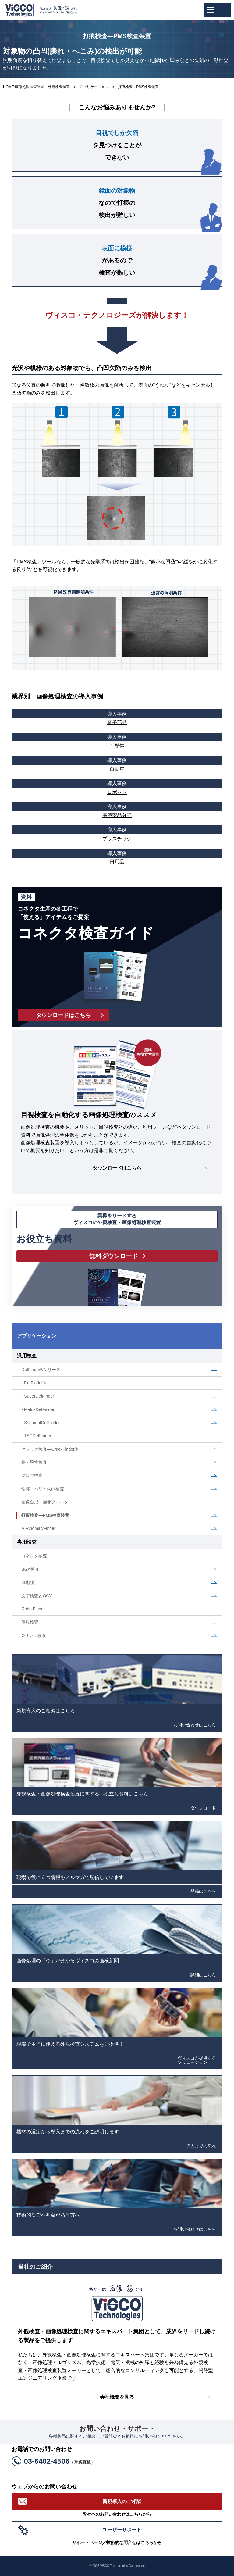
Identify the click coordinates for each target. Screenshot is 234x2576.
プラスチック (117, 833)
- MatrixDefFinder (37, 1409)
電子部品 (117, 717)
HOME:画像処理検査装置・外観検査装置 (36, 87)
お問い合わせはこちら (194, 1725)
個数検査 (29, 1622)
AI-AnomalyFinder (38, 1528)
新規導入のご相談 (121, 2501)
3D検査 (28, 1582)
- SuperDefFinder (37, 1396)
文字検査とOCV (36, 1595)
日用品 (117, 857)
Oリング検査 (33, 1635)
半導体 (117, 741)
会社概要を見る (117, 2396)
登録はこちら (203, 1891)
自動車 (117, 764)
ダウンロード (203, 1808)
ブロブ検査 (32, 1475)
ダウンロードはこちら (117, 1167)
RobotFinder (33, 1608)
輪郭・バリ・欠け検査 (42, 1488)
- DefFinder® (33, 1383)
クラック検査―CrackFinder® (49, 1449)
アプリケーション (93, 87)
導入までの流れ (201, 2146)
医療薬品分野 (117, 810)
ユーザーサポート (121, 2529)
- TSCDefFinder (36, 1435)
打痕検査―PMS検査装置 (45, 1515)
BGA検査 (30, 1569)
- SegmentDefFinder (40, 1422)
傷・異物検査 (34, 1462)
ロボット (117, 787)
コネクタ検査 (34, 1555)
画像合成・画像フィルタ (44, 1501)
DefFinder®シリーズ (40, 1369)
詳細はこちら (203, 1975)
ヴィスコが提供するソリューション (197, 2060)
